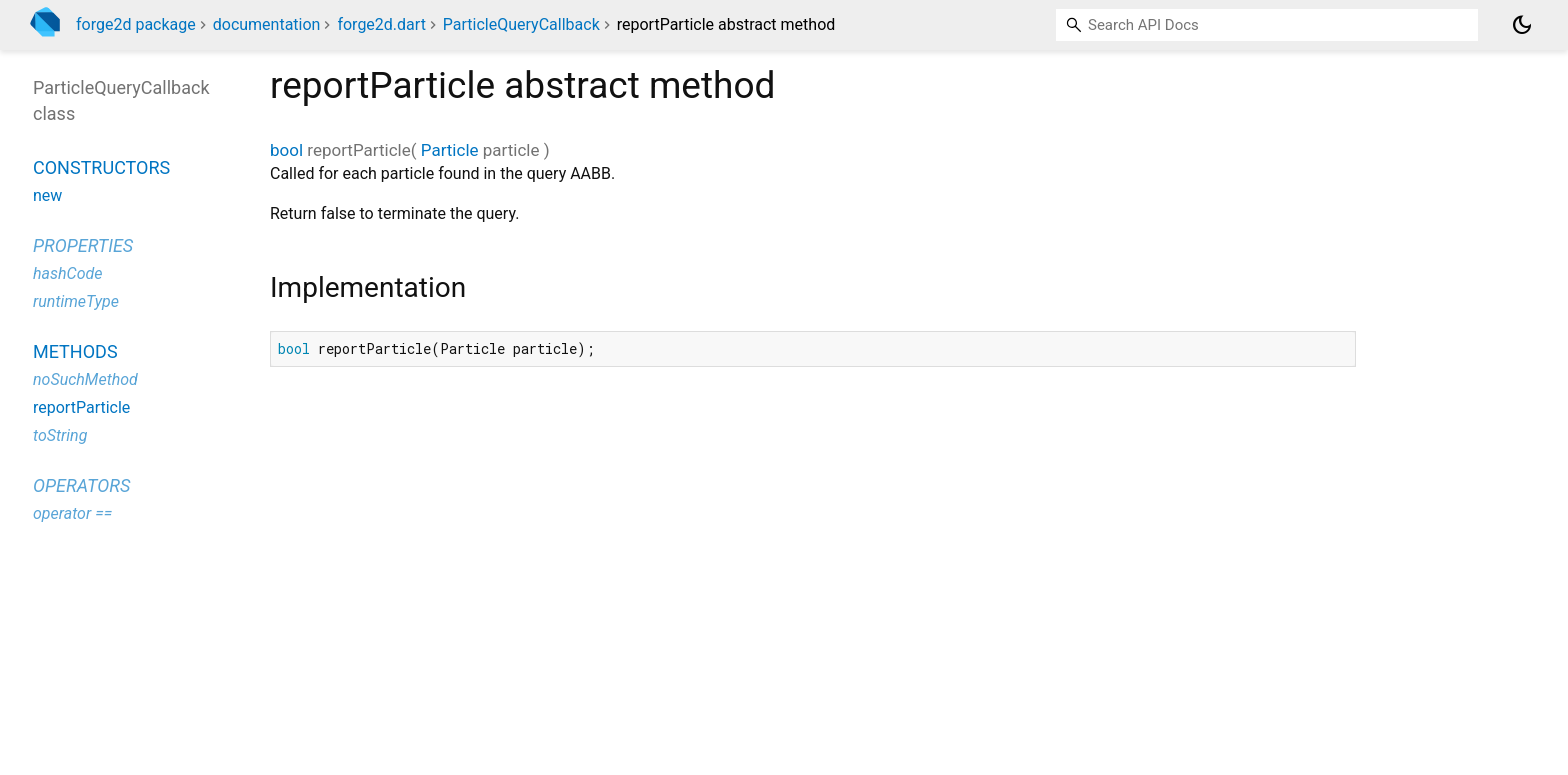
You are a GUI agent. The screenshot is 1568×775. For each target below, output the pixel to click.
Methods (75, 351)
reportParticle (81, 407)
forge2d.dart (381, 24)
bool (286, 150)
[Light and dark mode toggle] (1522, 25)
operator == (72, 513)
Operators (81, 485)
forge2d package (136, 24)
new (47, 195)
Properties (83, 245)
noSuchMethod (85, 379)
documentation (267, 24)
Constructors (101, 167)
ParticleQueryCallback (521, 24)
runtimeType (76, 301)
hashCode (67, 273)
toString (60, 435)
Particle (450, 150)
